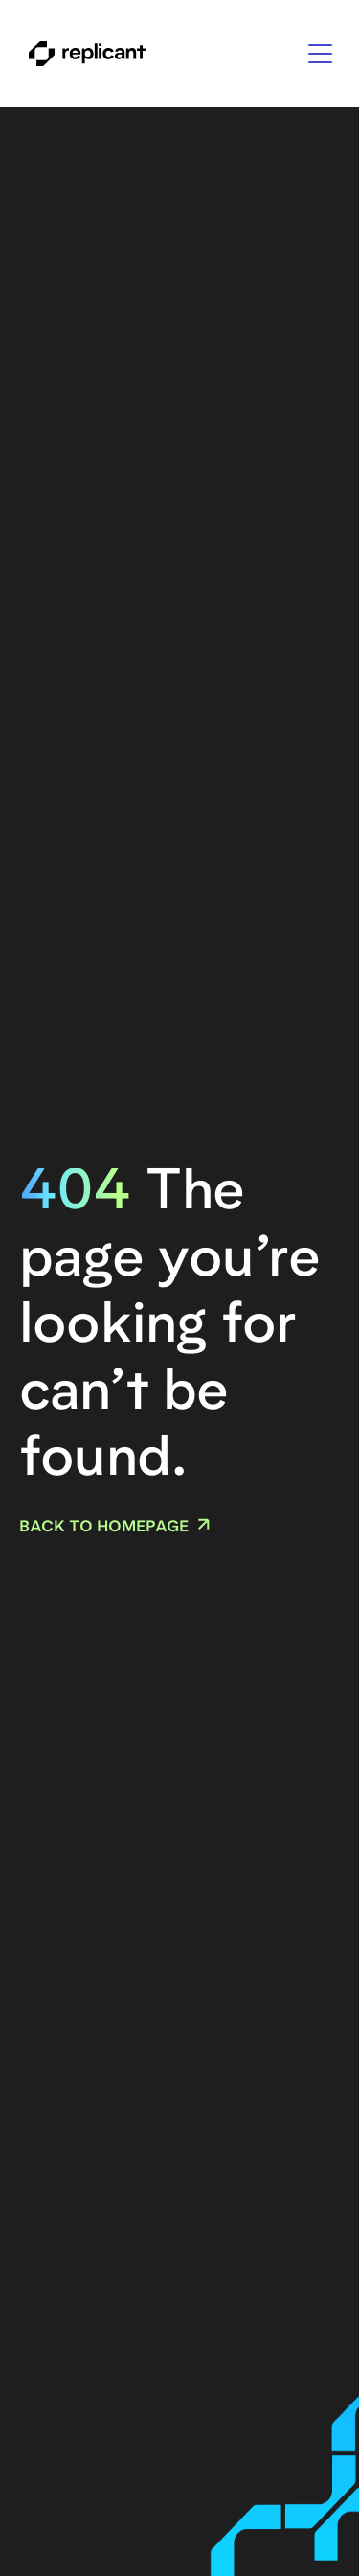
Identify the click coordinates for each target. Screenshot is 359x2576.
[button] (320, 53)
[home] (82, 54)
